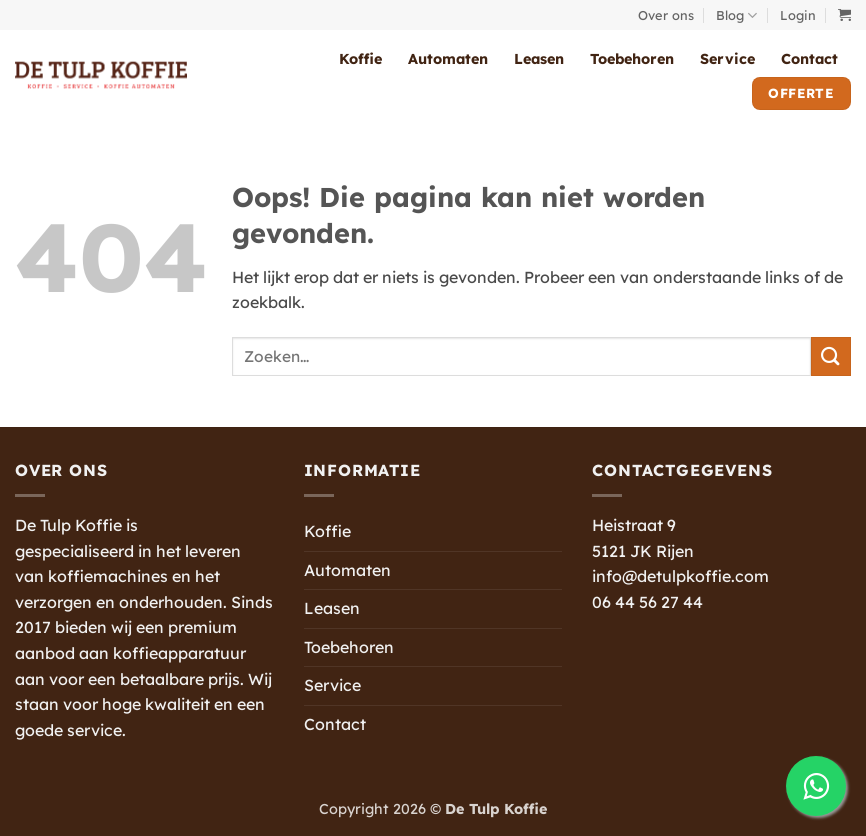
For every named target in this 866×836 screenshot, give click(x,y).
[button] (798, 15)
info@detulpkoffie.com (680, 576)
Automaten (448, 59)
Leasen (539, 59)
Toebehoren (632, 59)
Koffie (360, 59)
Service (727, 59)
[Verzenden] (831, 356)
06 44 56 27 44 (647, 602)
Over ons (666, 15)
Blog (736, 15)
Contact (809, 59)
